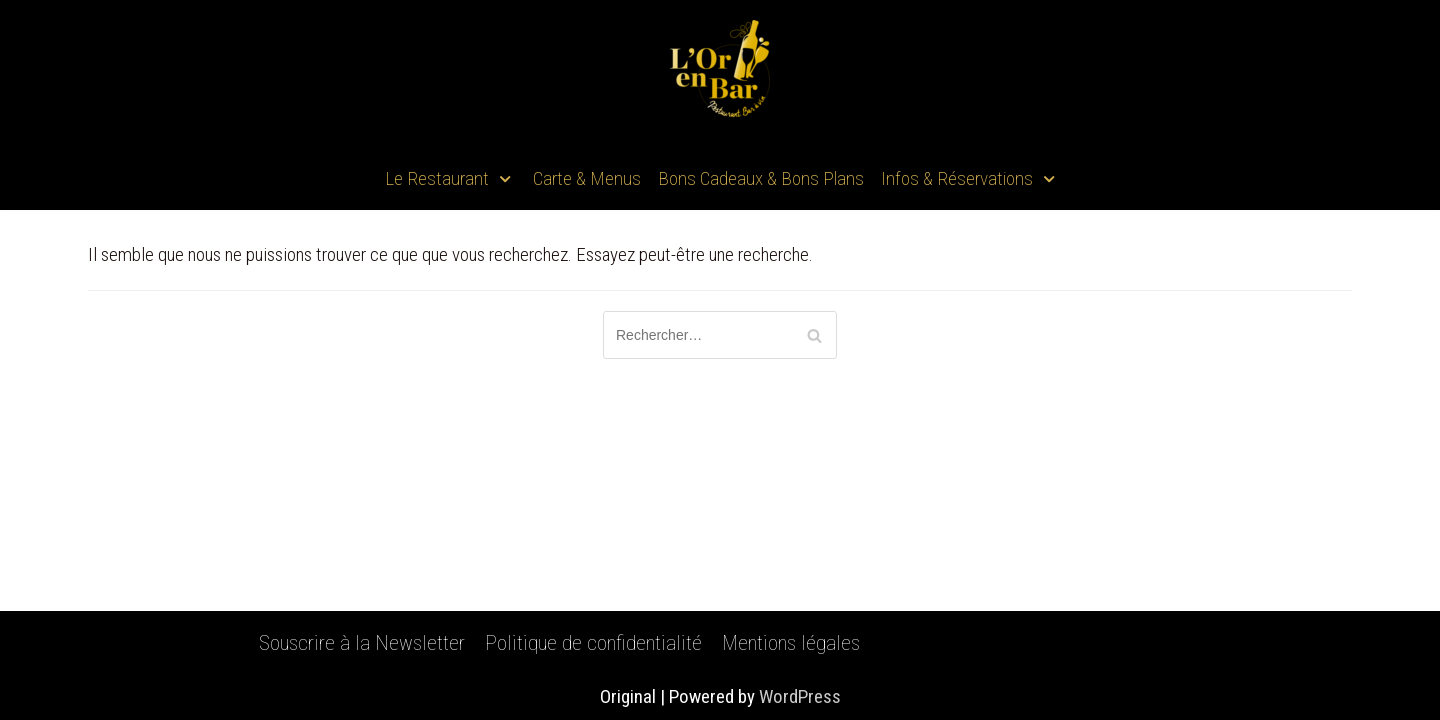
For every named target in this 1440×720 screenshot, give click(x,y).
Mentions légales (791, 643)
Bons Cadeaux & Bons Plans (761, 178)
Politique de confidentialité (593, 643)
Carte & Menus (587, 178)
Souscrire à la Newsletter (362, 643)
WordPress (800, 696)
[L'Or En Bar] (720, 75)
